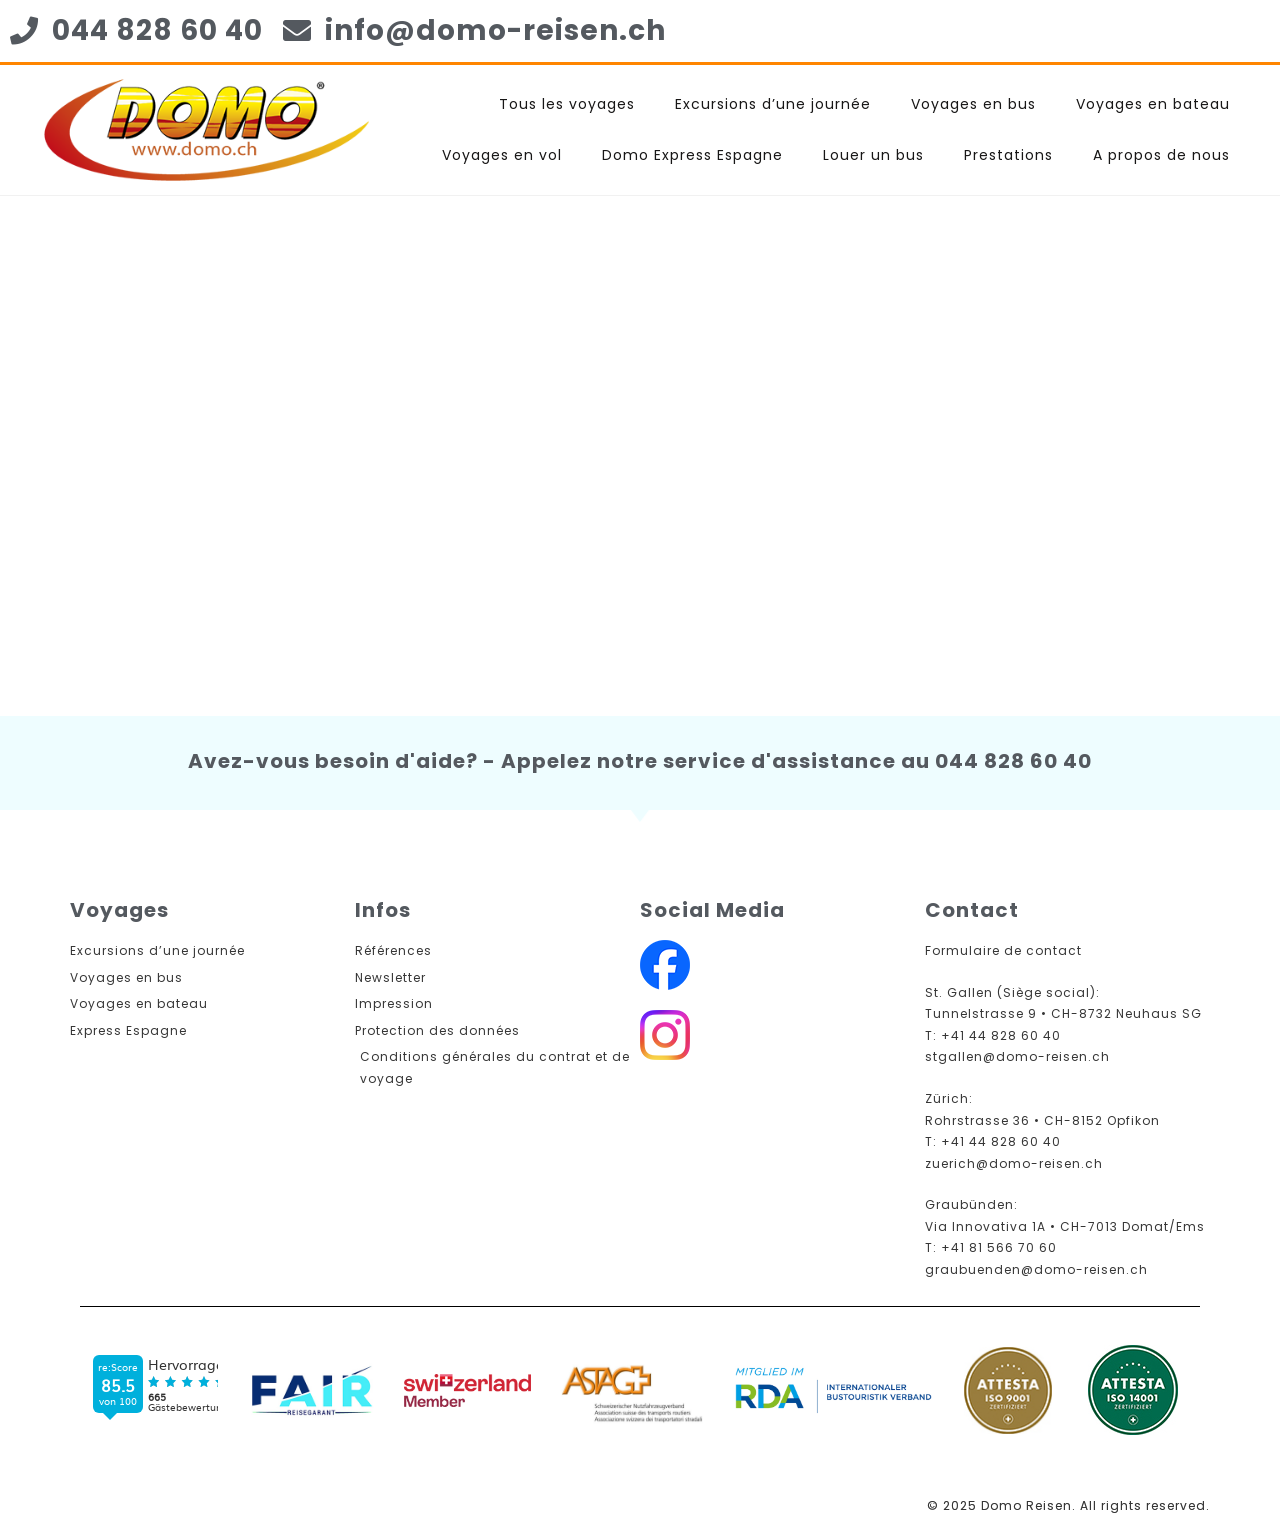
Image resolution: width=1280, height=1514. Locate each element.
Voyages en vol (502, 155)
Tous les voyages (567, 104)
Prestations (1008, 155)
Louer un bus (873, 155)
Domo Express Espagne (692, 155)
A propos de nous (1161, 155)
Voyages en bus (973, 104)
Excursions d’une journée (773, 104)
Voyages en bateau (1153, 104)
